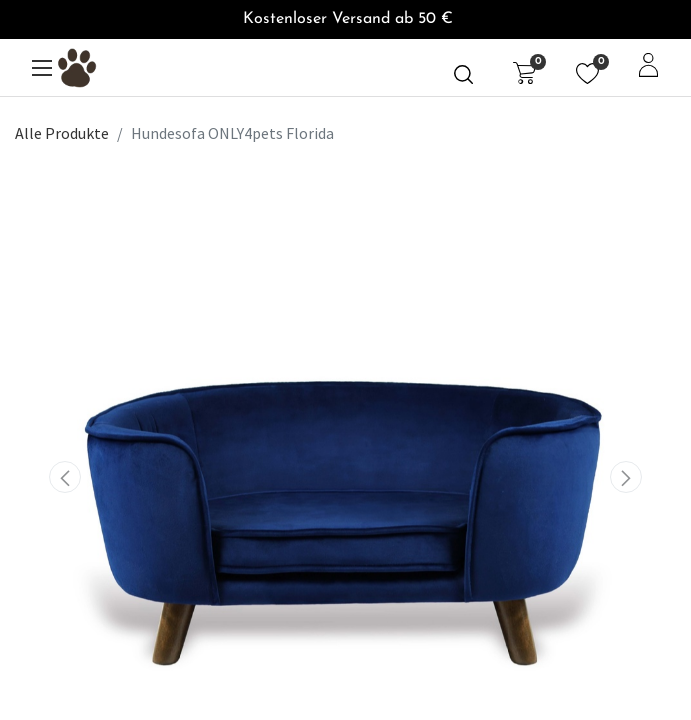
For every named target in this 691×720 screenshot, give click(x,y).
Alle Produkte (62, 133)
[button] (64, 477)
